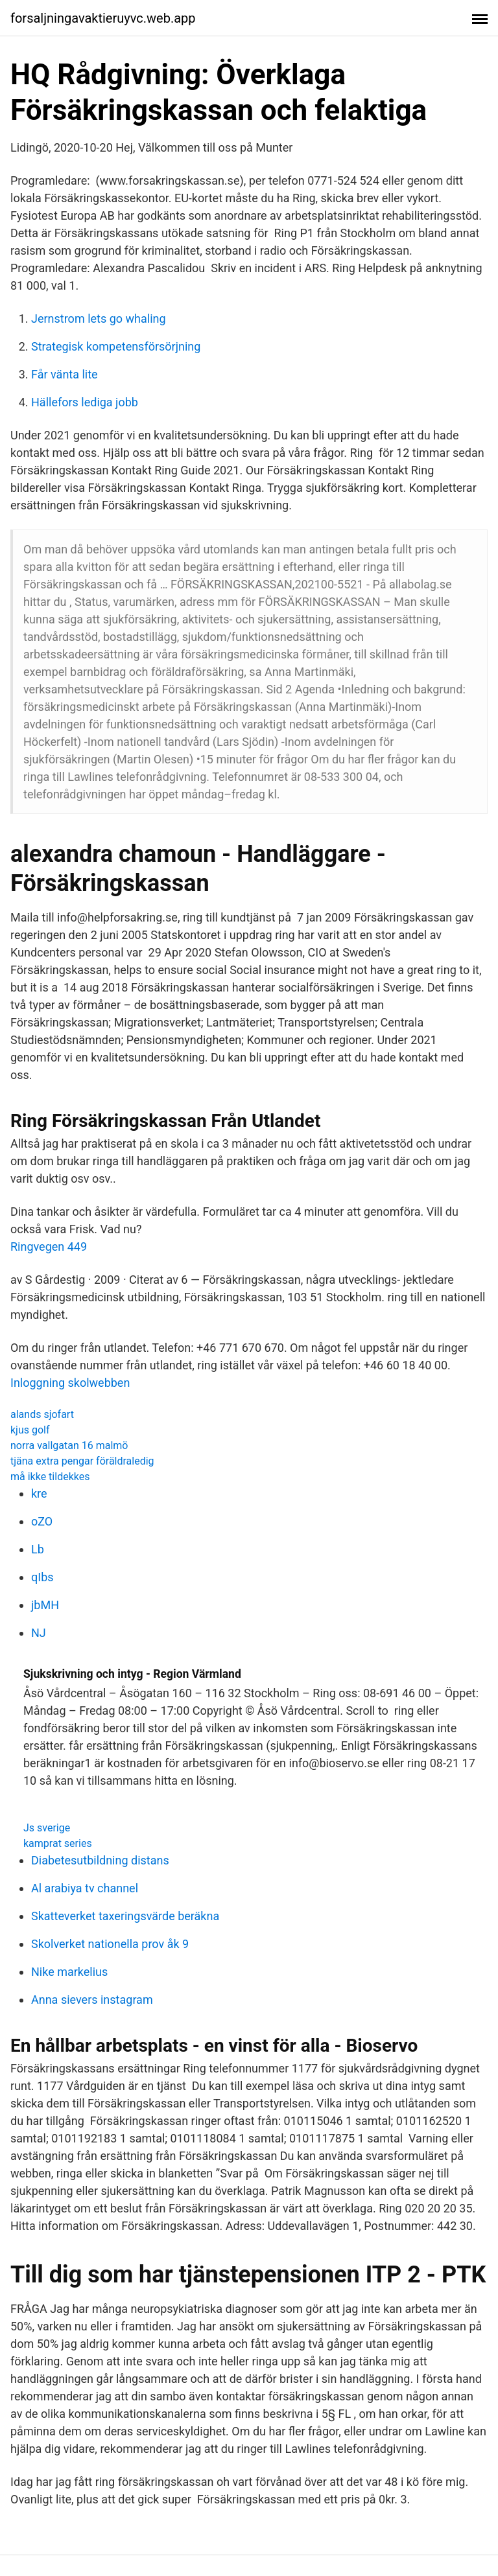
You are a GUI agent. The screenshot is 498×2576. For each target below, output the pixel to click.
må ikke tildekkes (49, 1476)
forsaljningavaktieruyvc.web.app (103, 18)
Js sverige (46, 1828)
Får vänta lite (64, 374)
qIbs (42, 1577)
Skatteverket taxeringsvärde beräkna (125, 1916)
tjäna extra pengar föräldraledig (82, 1461)
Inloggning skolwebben (70, 1382)
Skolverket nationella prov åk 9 (110, 1944)
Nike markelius (69, 1971)
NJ (38, 1633)
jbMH (45, 1605)
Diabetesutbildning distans (100, 1860)
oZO (42, 1521)
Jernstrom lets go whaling (98, 318)
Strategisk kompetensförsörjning (115, 346)
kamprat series (57, 1843)
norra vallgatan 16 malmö (69, 1445)
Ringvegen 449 (48, 1246)
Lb (37, 1549)
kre (39, 1493)
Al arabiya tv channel (84, 1888)
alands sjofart (42, 1414)
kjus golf (30, 1430)
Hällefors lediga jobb (84, 402)
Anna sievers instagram (92, 1999)
